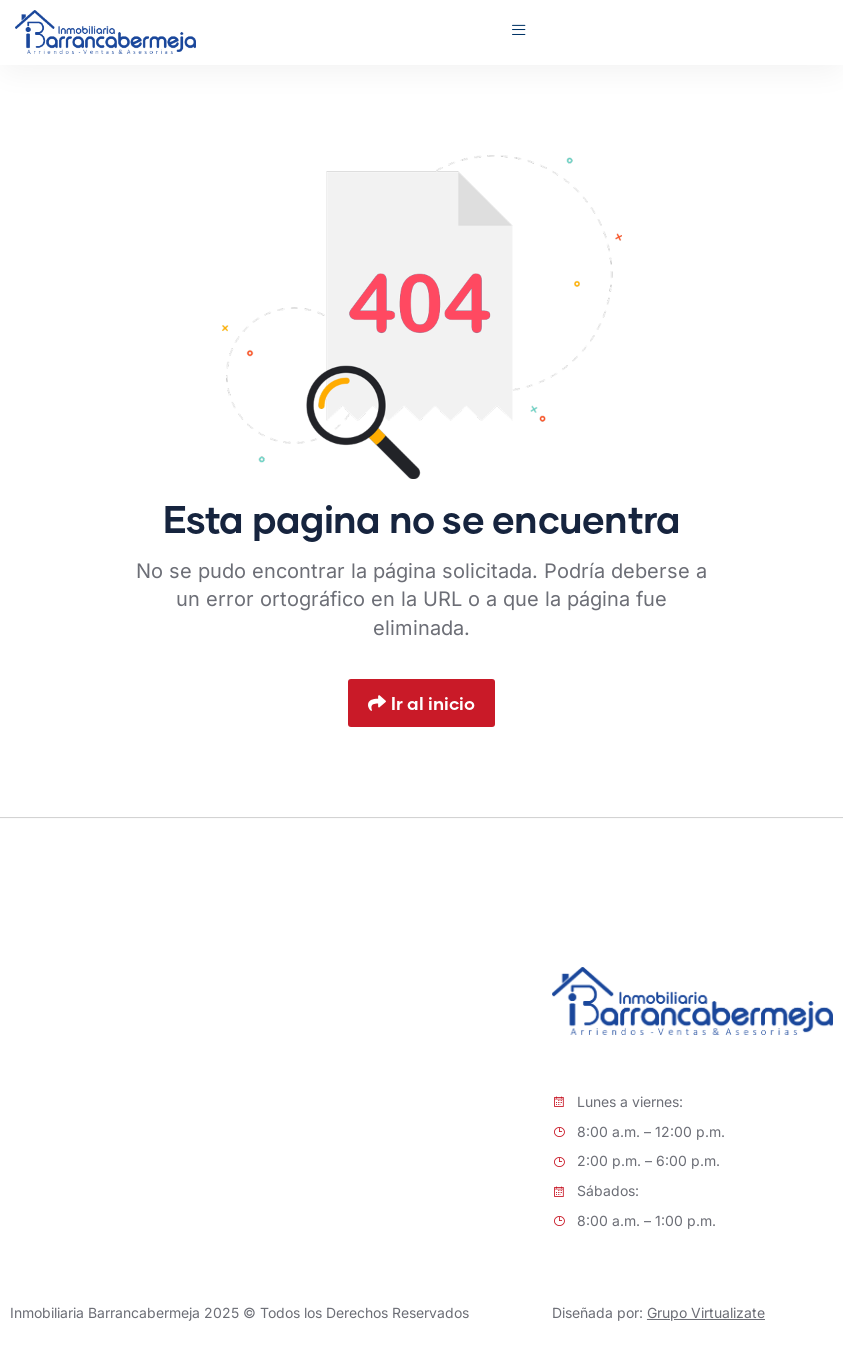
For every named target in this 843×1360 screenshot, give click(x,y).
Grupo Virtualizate (706, 1312)
